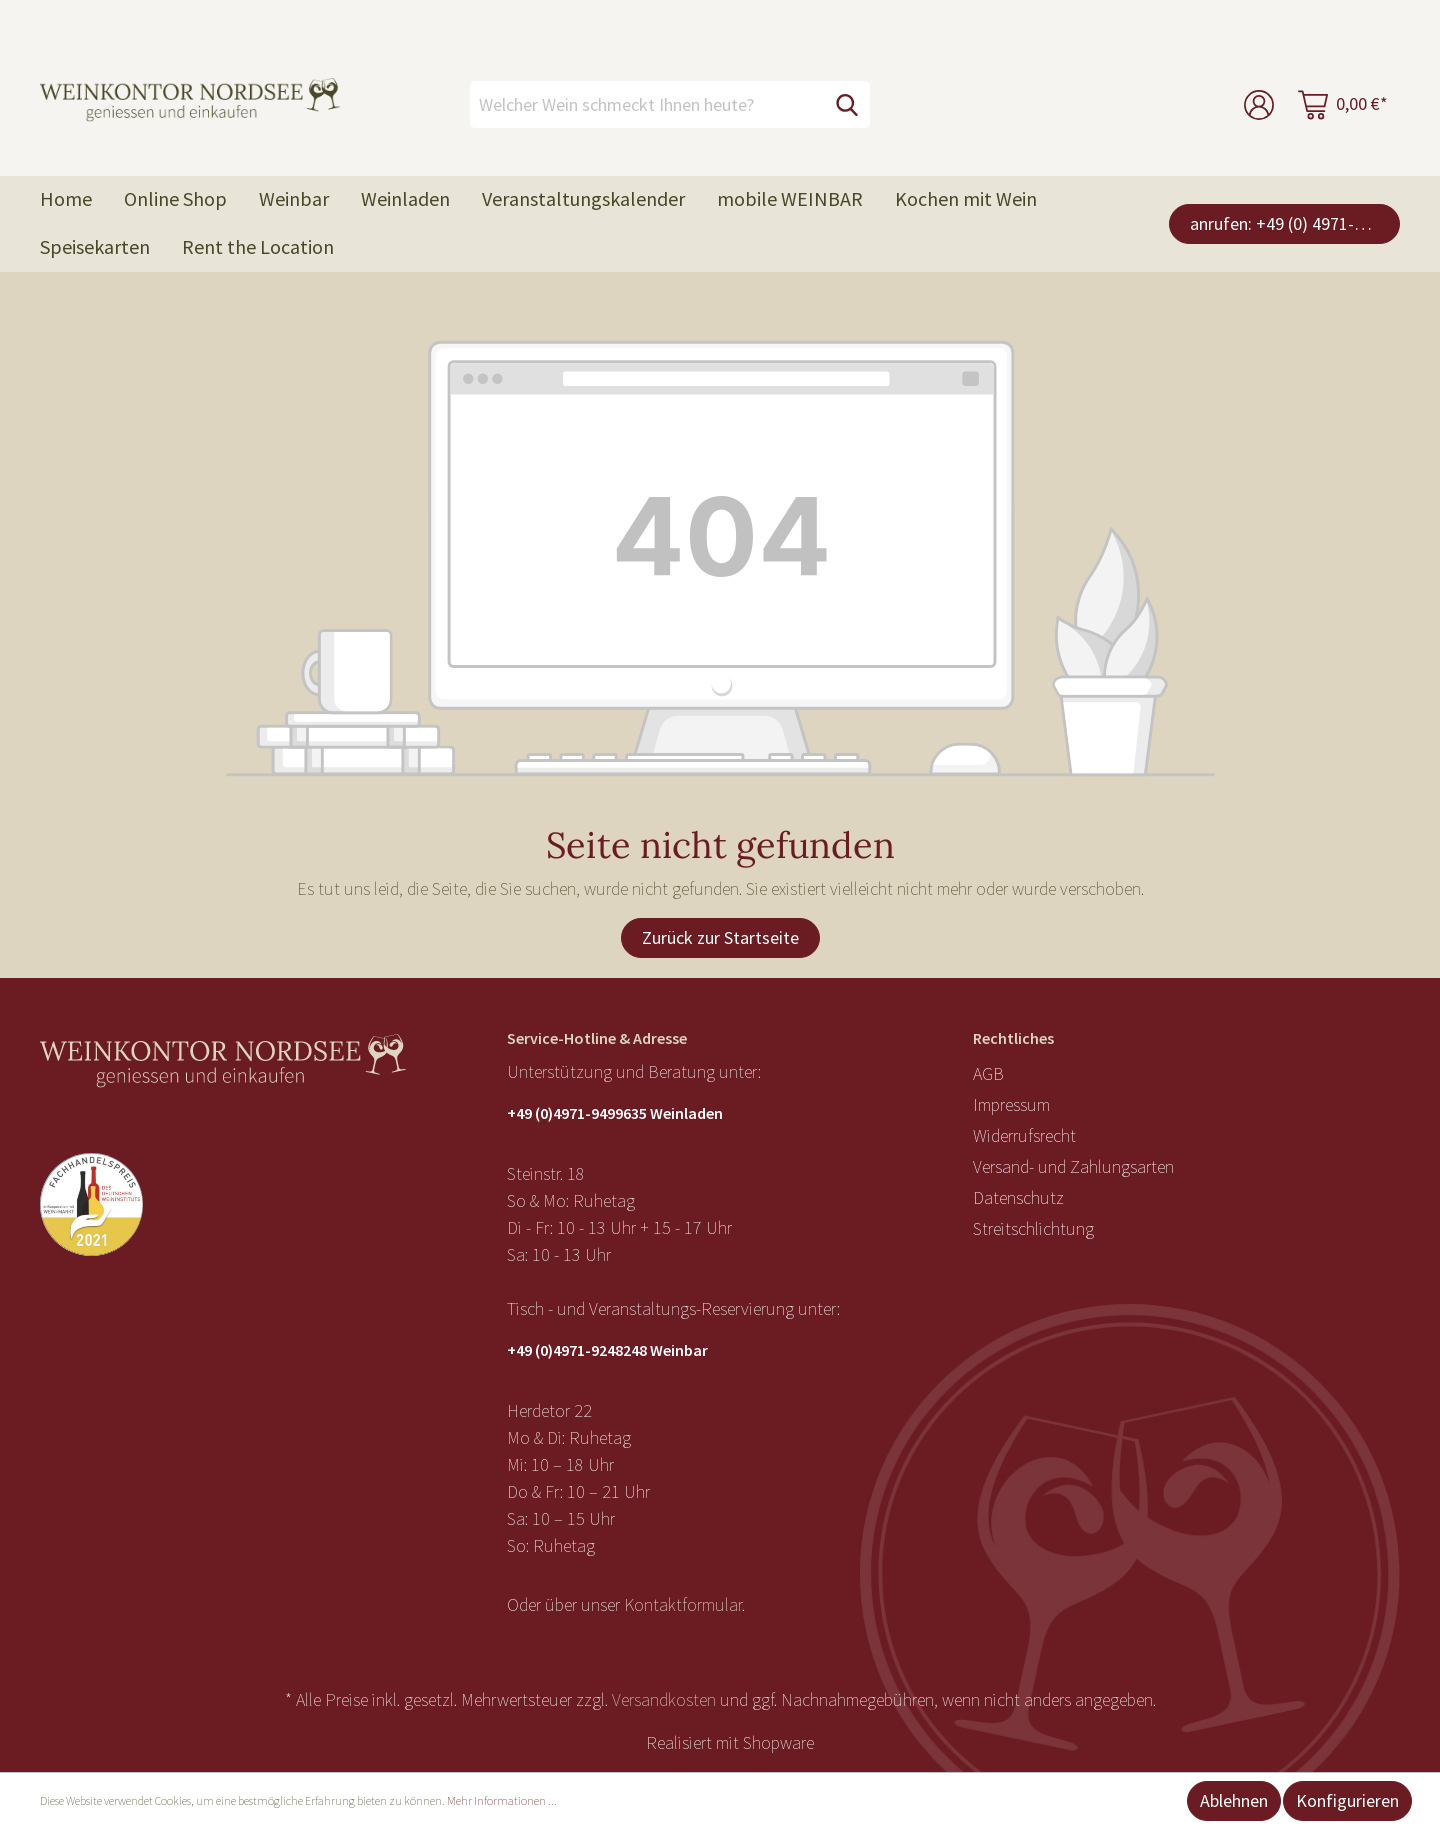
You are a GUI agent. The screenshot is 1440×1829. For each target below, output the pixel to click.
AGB (988, 1073)
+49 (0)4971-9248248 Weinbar (607, 1350)
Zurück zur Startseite (720, 937)
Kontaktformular (683, 1604)
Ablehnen (1234, 1800)
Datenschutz (1018, 1197)
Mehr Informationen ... (502, 1800)
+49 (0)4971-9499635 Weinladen (615, 1113)
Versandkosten (664, 1699)
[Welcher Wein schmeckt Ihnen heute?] (647, 104)
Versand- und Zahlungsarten (1073, 1166)
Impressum (1011, 1104)
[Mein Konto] (1259, 104)
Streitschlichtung (1033, 1228)
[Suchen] (847, 104)
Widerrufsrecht (1024, 1135)
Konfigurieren (1347, 1800)
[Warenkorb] (1343, 104)
